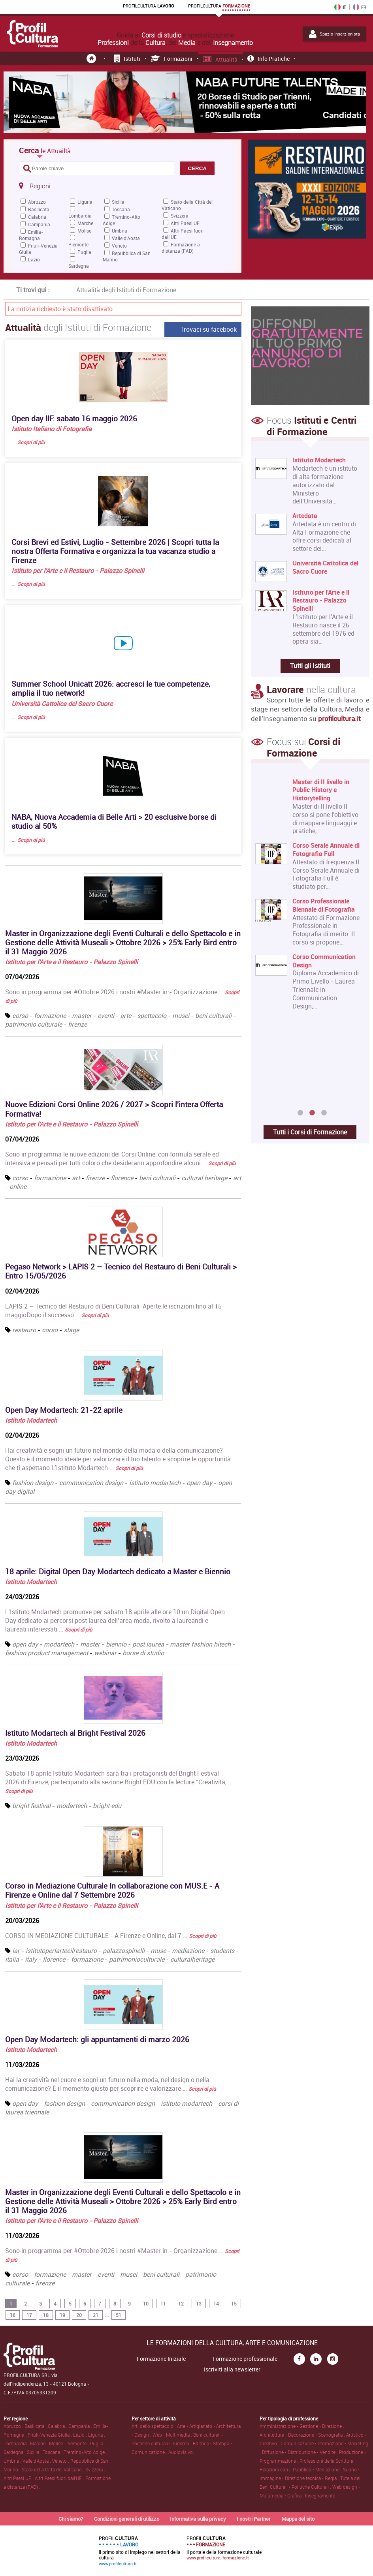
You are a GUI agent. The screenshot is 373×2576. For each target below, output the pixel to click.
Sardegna (78, 266)
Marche (85, 223)
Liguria (84, 202)
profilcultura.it (339, 718)
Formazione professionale (245, 2358)
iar (16, 1950)
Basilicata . (36, 2426)
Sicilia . (35, 2452)
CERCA (197, 168)
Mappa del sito (298, 2518)
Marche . (39, 2443)
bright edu (107, 1805)
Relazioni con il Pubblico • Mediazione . (301, 2469)
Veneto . (61, 2461)
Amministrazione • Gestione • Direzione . (302, 2426)
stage (71, 1330)
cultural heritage (204, 1177)
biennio (116, 1644)
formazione (50, 1015)
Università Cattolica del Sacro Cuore (62, 703)
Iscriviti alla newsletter (232, 2369)
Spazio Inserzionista (334, 34)
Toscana (121, 209)
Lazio (34, 259)
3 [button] (324, 1113)
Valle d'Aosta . (37, 2461)
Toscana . (53, 2452)
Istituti (127, 58)
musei (180, 1015)
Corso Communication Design (324, 961)
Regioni (35, 185)
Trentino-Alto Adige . (85, 2452)
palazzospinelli (124, 1950)
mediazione (188, 1950)
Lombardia (80, 215)
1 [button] (300, 1113)
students (222, 1950)
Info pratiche (268, 58)
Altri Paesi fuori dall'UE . (60, 2478)
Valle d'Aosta (126, 238)
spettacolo (151, 1015)
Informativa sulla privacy (198, 2518)
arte (125, 1015)
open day (199, 1482)
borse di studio (143, 1652)
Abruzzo (37, 202)
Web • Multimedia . (173, 2434)
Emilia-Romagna (31, 235)
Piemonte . (78, 2443)
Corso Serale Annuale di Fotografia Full (326, 849)
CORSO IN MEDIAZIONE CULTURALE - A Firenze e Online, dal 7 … (110, 1935)
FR (359, 7)
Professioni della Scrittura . (328, 2461)
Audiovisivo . (181, 2452)
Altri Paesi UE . (19, 2478)
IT (340, 7)
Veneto (119, 245)
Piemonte (78, 244)
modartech (59, 1644)
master (82, 1015)
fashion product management (46, 1652)
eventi (106, 1015)
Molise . (57, 2443)
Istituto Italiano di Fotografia (51, 428)
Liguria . (96, 2434)
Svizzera (179, 215)
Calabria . (58, 2426)
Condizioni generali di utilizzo (126, 2518)
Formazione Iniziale (161, 2358)
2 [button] (312, 1113)
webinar (105, 1652)
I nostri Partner (254, 2518)
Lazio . (80, 2434)
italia (12, 1959)
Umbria (119, 230)
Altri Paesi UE (185, 223)
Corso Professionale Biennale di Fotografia (323, 905)
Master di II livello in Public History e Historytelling (320, 790)
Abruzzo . (14, 2426)
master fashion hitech (200, 1644)
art (76, 1177)
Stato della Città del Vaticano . (53, 2469)
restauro (24, 1330)
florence (122, 1177)
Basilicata (38, 209)
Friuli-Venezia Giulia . (50, 2434)
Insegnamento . (321, 2495)
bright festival (31, 1805)
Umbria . (13, 2461)
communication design (91, 1482)
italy (31, 1959)
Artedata (304, 516)
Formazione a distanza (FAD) (181, 247)
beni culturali (213, 1015)
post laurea (148, 1644)
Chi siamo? (70, 2518)
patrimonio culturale (33, 1024)
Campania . (80, 2426)
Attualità (220, 59)
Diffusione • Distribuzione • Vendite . (300, 2452)
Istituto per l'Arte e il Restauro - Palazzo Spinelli (77, 570)
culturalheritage (192, 1959)
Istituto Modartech (31, 1420)
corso (20, 1015)
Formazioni (172, 58)
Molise (84, 230)
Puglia (84, 252)
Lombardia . (17, 2443)
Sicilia (118, 202)
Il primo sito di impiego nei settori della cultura (140, 2551)
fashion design (32, 1482)
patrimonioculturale (137, 1959)
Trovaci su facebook (208, 329)
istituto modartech (155, 1482)
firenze (77, 1024)
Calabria (37, 217)
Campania (39, 224)
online (17, 1186)
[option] (308, 897)
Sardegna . (15, 2452)
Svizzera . (95, 2469)
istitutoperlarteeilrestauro (61, 1950)
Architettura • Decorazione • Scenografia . (303, 2434)
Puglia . (97, 2443)
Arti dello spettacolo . (154, 2426)
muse (158, 1950)
